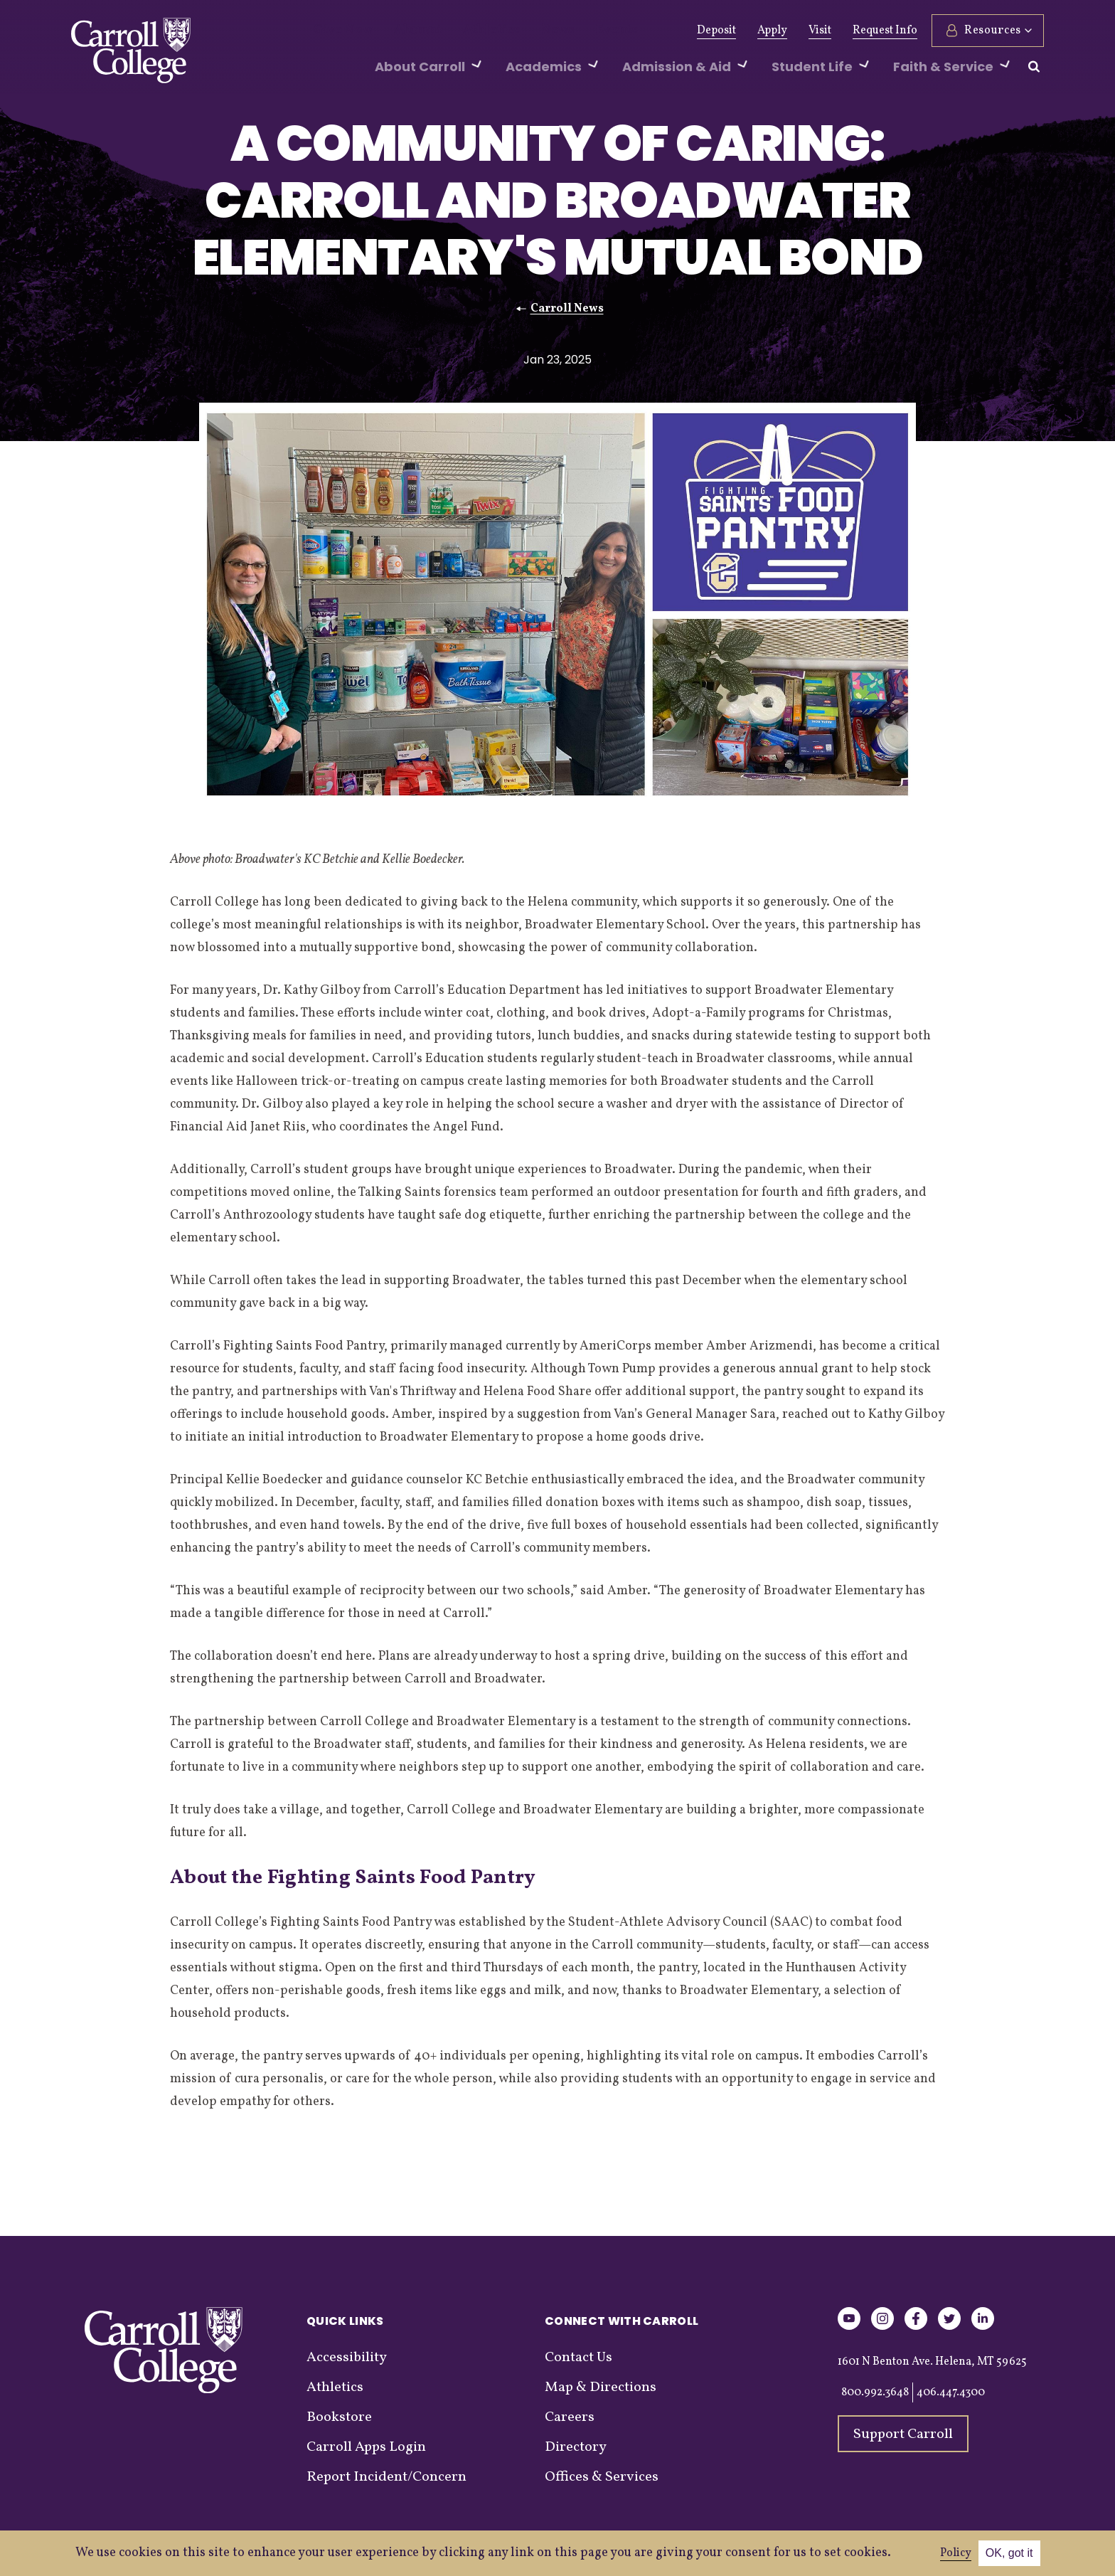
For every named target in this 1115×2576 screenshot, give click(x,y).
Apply (772, 30)
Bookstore (339, 2417)
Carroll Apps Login (366, 2447)
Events (575, 30)
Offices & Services (601, 2477)
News (524, 30)
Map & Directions (600, 2387)
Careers (569, 2417)
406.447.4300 (951, 2392)
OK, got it (1009, 2553)
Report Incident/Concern (386, 2477)
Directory (576, 2447)
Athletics (466, 30)
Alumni (403, 30)
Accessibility (346, 2358)
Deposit (716, 30)
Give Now (338, 30)
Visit (820, 30)
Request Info (885, 30)
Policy (955, 2553)
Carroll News (567, 309)
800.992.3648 (875, 2392)
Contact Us (578, 2358)
